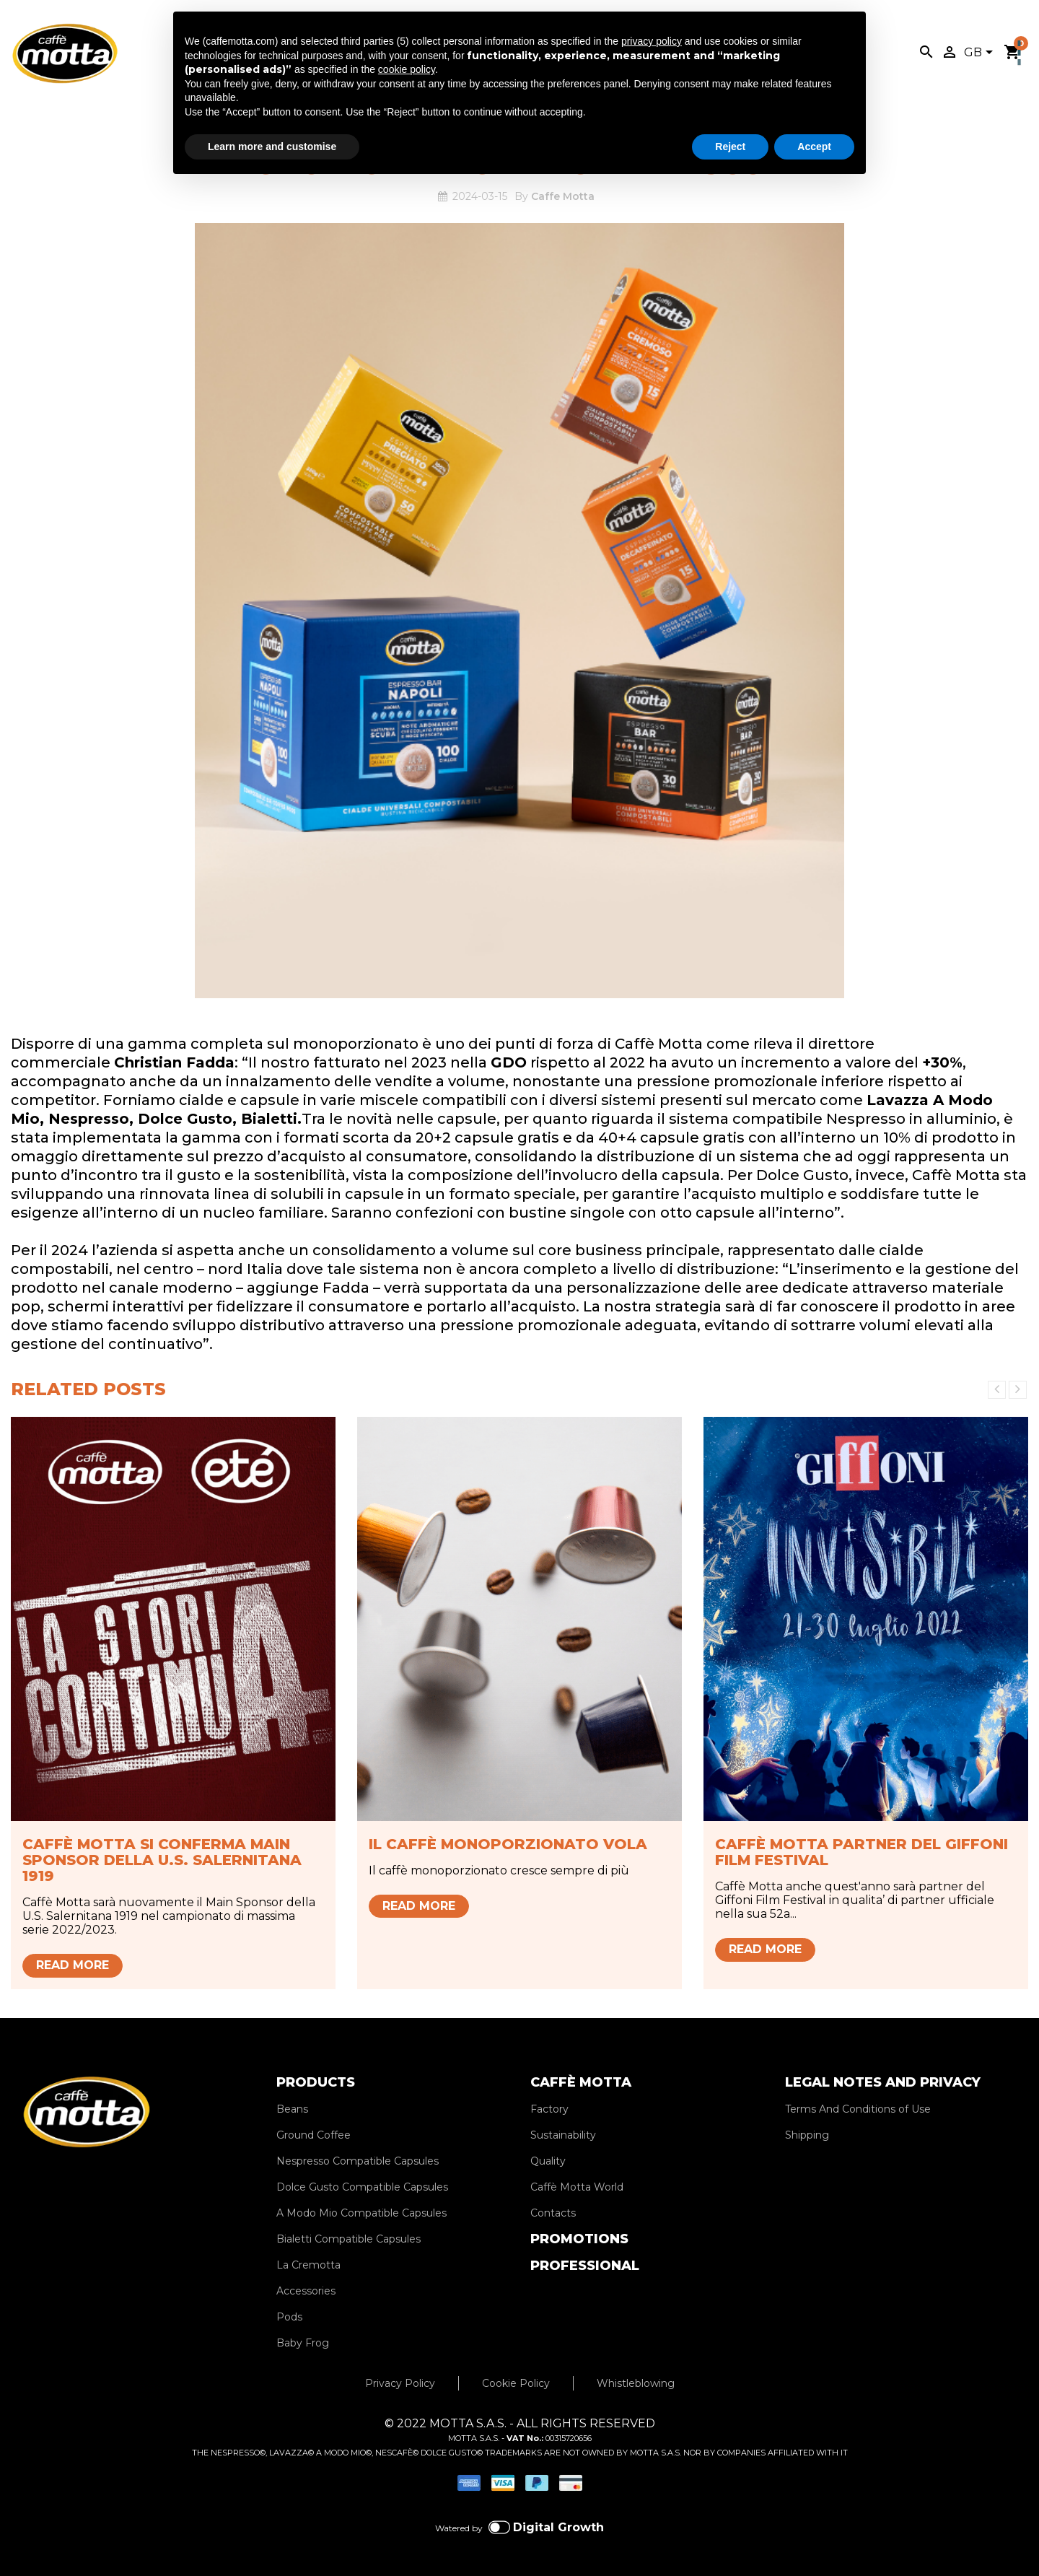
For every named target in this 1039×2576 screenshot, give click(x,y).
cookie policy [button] (406, 69)
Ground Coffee (313, 2135)
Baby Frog (302, 2342)
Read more (72, 1965)
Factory (549, 2109)
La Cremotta (308, 2264)
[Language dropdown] (981, 53)
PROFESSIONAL (584, 2266)
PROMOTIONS (579, 2239)
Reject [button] (730, 146)
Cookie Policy (516, 2383)
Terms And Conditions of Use (858, 2109)
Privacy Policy (400, 2383)
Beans (292, 2109)
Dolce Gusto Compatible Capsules (362, 2186)
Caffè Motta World (576, 2186)
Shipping (807, 2135)
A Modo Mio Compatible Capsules (361, 2212)
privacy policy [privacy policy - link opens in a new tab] (651, 41)
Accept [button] (814, 146)
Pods (289, 2316)
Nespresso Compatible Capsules (357, 2160)
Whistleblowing (636, 2383)
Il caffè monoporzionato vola (508, 1844)
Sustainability (563, 2135)
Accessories (306, 2290)
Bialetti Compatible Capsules (348, 2238)
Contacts (553, 2212)
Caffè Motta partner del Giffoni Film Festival (861, 1852)
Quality (548, 2160)
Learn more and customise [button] (272, 146)
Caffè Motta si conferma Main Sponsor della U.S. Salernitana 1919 (162, 1860)
